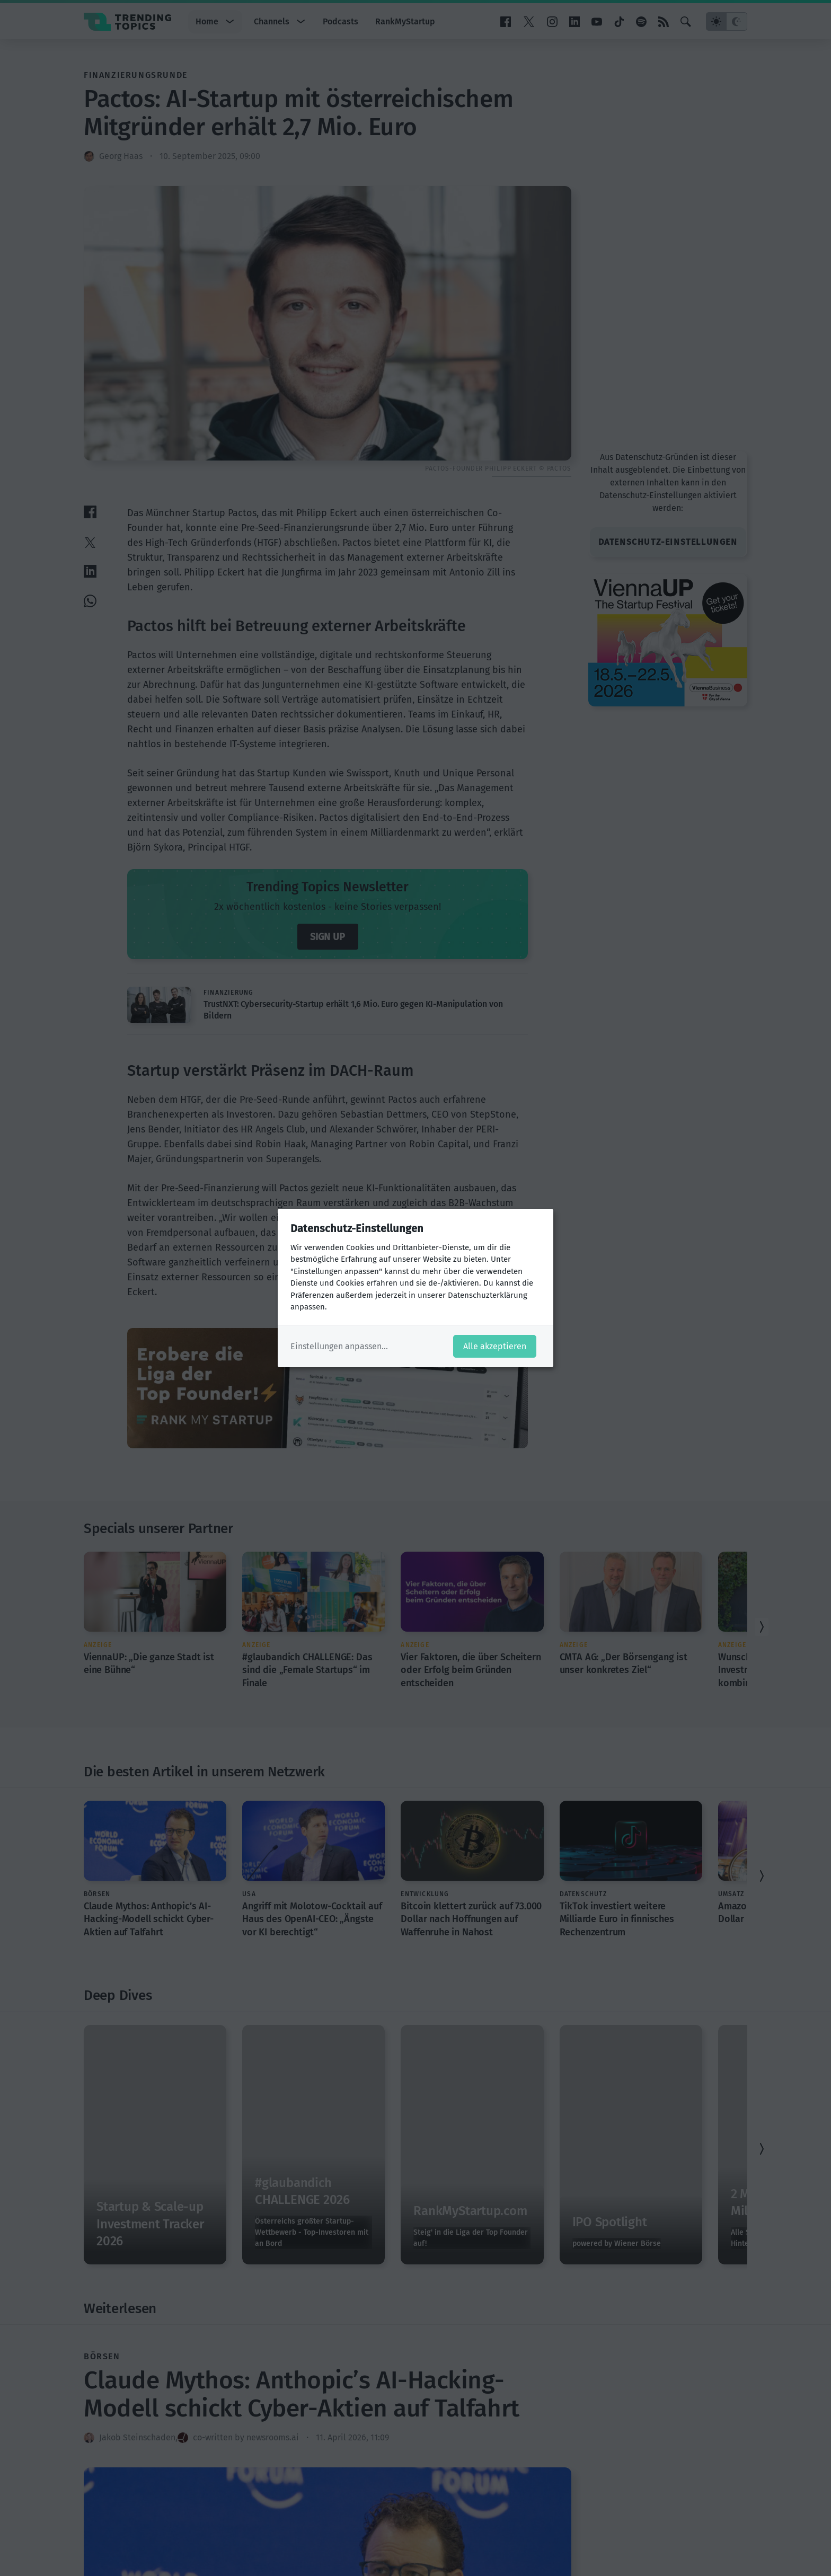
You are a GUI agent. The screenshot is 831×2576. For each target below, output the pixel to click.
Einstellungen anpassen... (339, 1346)
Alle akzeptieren (494, 1346)
